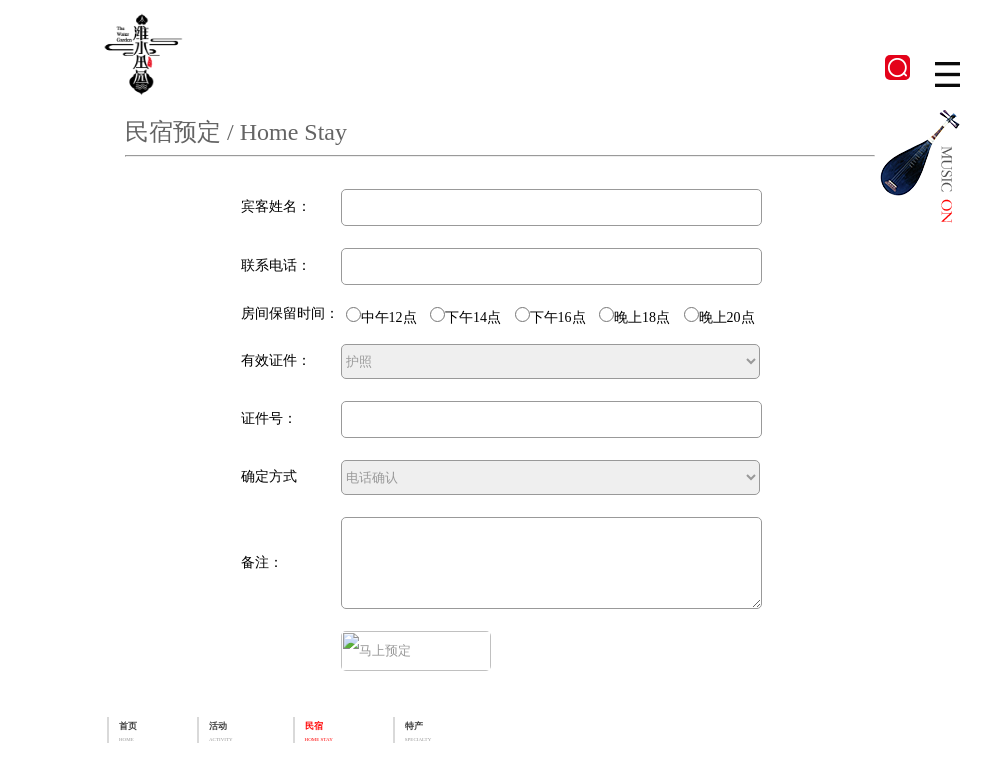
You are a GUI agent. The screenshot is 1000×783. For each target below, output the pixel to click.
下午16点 (526, 317)
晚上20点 (695, 317)
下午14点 (441, 317)
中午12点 (357, 317)
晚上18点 (610, 317)
